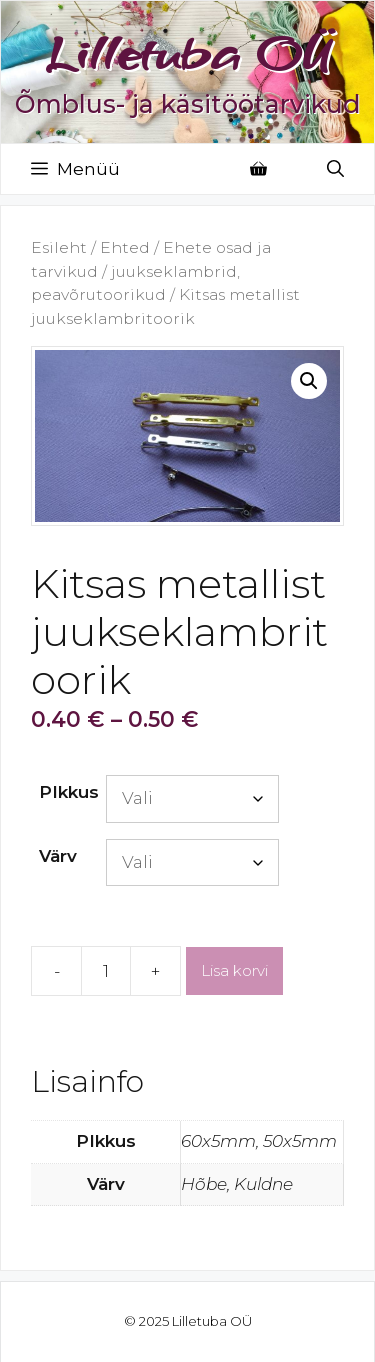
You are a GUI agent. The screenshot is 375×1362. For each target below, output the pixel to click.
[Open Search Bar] (335, 169)
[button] (309, 381)
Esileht (59, 247)
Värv (58, 856)
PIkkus (69, 792)
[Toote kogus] (106, 971)
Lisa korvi (234, 970)
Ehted (125, 247)
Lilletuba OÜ (188, 53)
